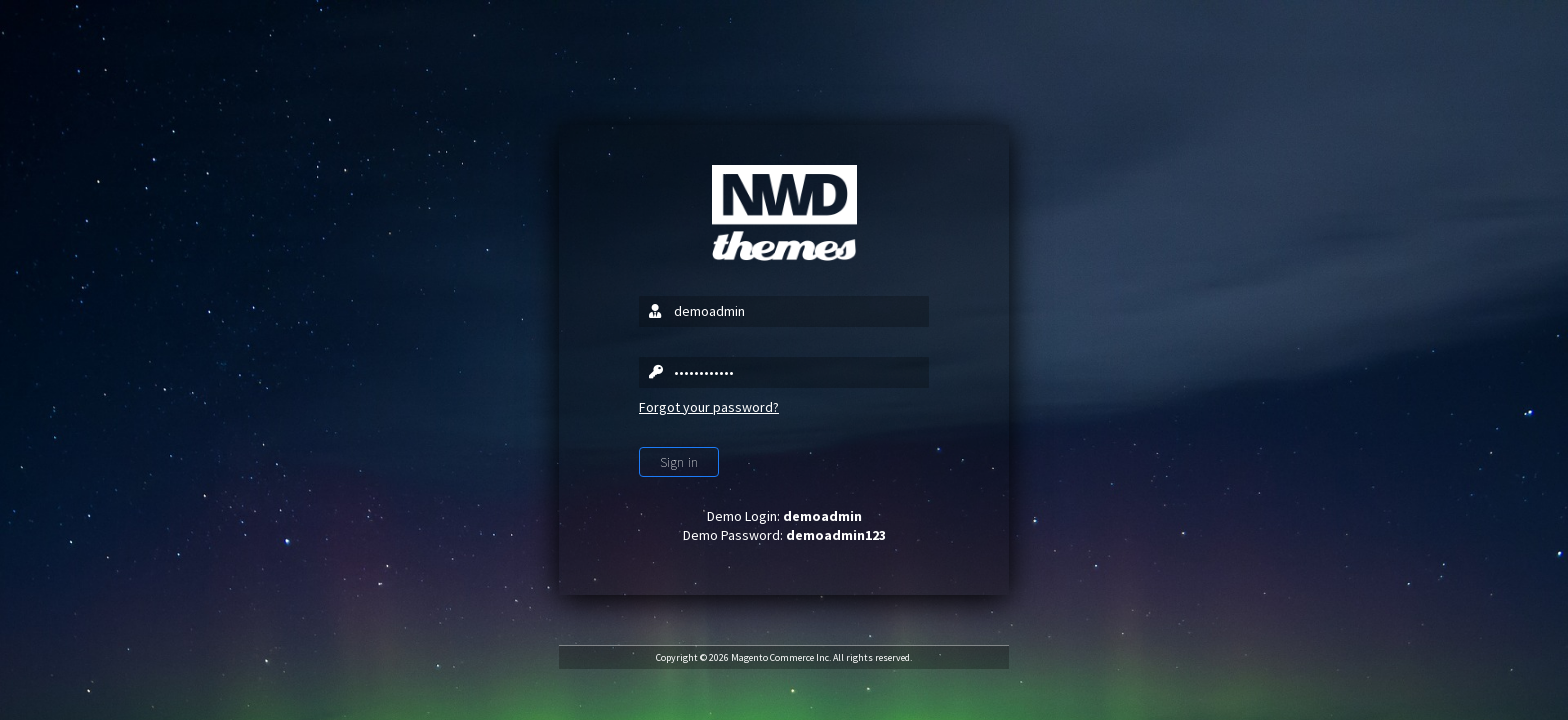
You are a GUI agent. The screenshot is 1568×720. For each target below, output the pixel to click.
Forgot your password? (709, 407)
